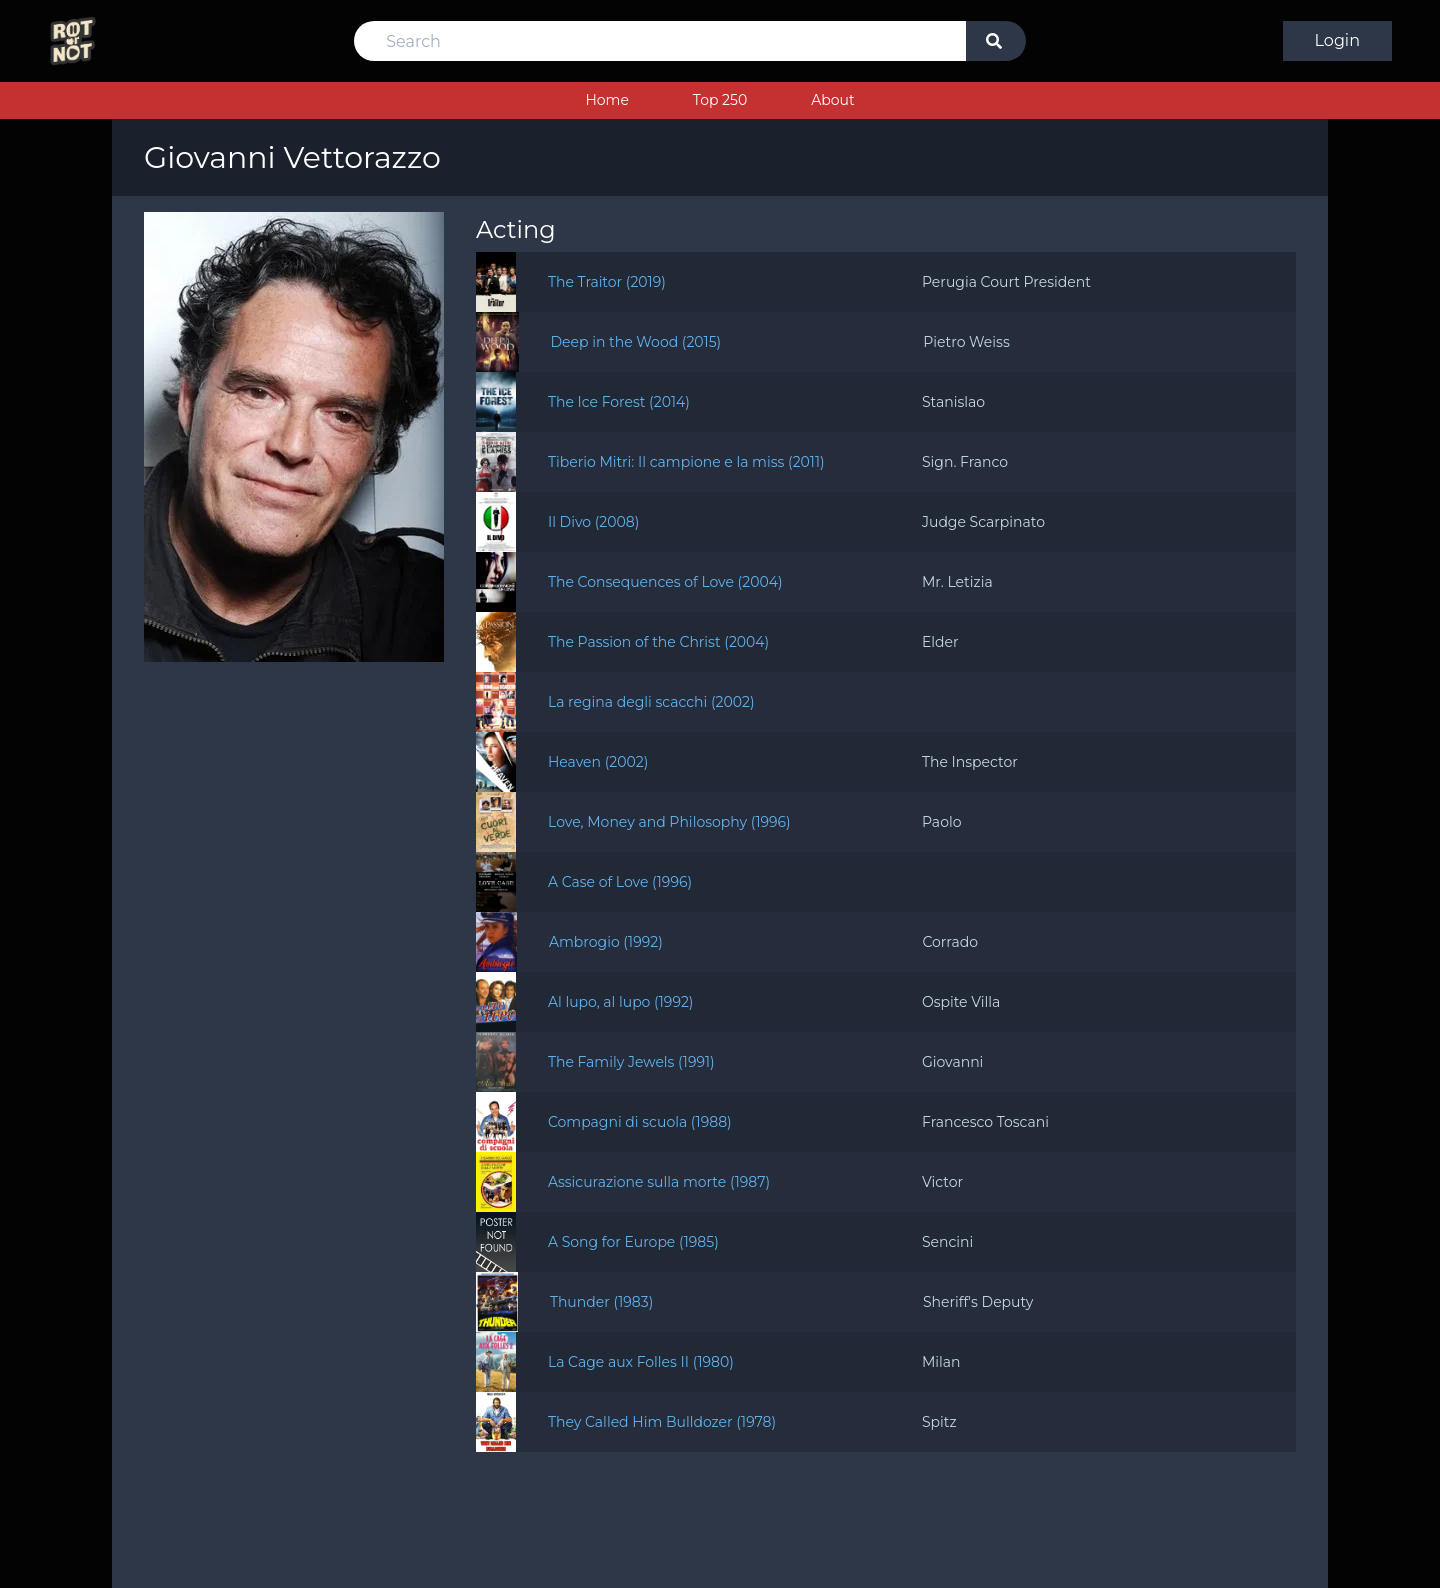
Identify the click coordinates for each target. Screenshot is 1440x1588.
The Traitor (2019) (607, 282)
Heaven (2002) (598, 762)
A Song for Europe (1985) (633, 1242)
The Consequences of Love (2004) (665, 582)
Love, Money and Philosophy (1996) (669, 822)
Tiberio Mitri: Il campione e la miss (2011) (686, 462)
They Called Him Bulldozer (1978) (662, 1422)
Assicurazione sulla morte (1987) (659, 1182)
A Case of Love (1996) (620, 882)
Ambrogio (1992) (606, 942)
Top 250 (720, 100)
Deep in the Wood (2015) (636, 342)
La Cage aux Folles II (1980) (641, 1362)
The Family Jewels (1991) (631, 1062)
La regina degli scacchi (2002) (651, 702)
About (832, 100)
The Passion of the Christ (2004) (658, 642)
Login (1337, 40)
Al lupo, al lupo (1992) (621, 1002)
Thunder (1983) (601, 1302)
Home (606, 100)
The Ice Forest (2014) (619, 402)
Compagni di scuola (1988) (640, 1122)
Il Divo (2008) (593, 522)
